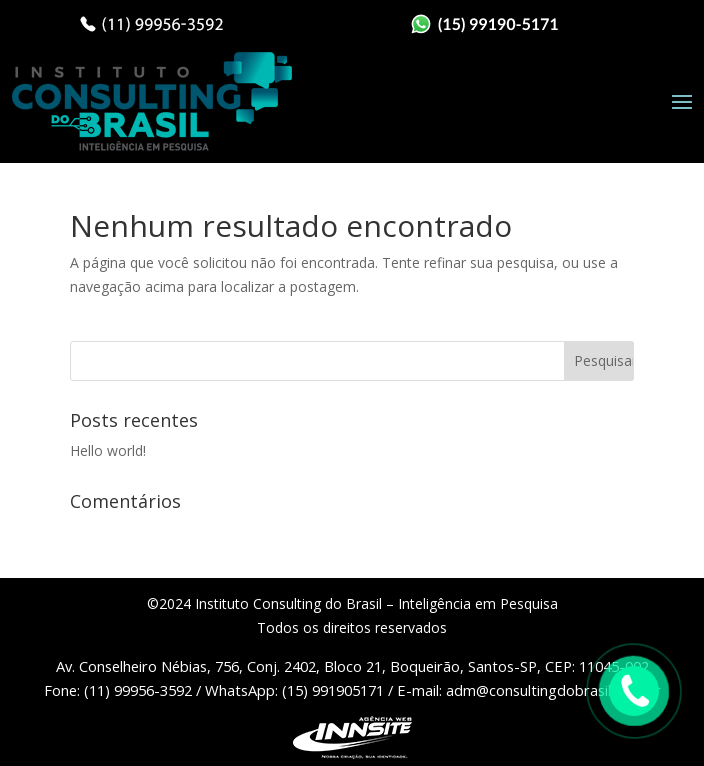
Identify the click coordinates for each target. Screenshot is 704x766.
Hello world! (108, 450)
